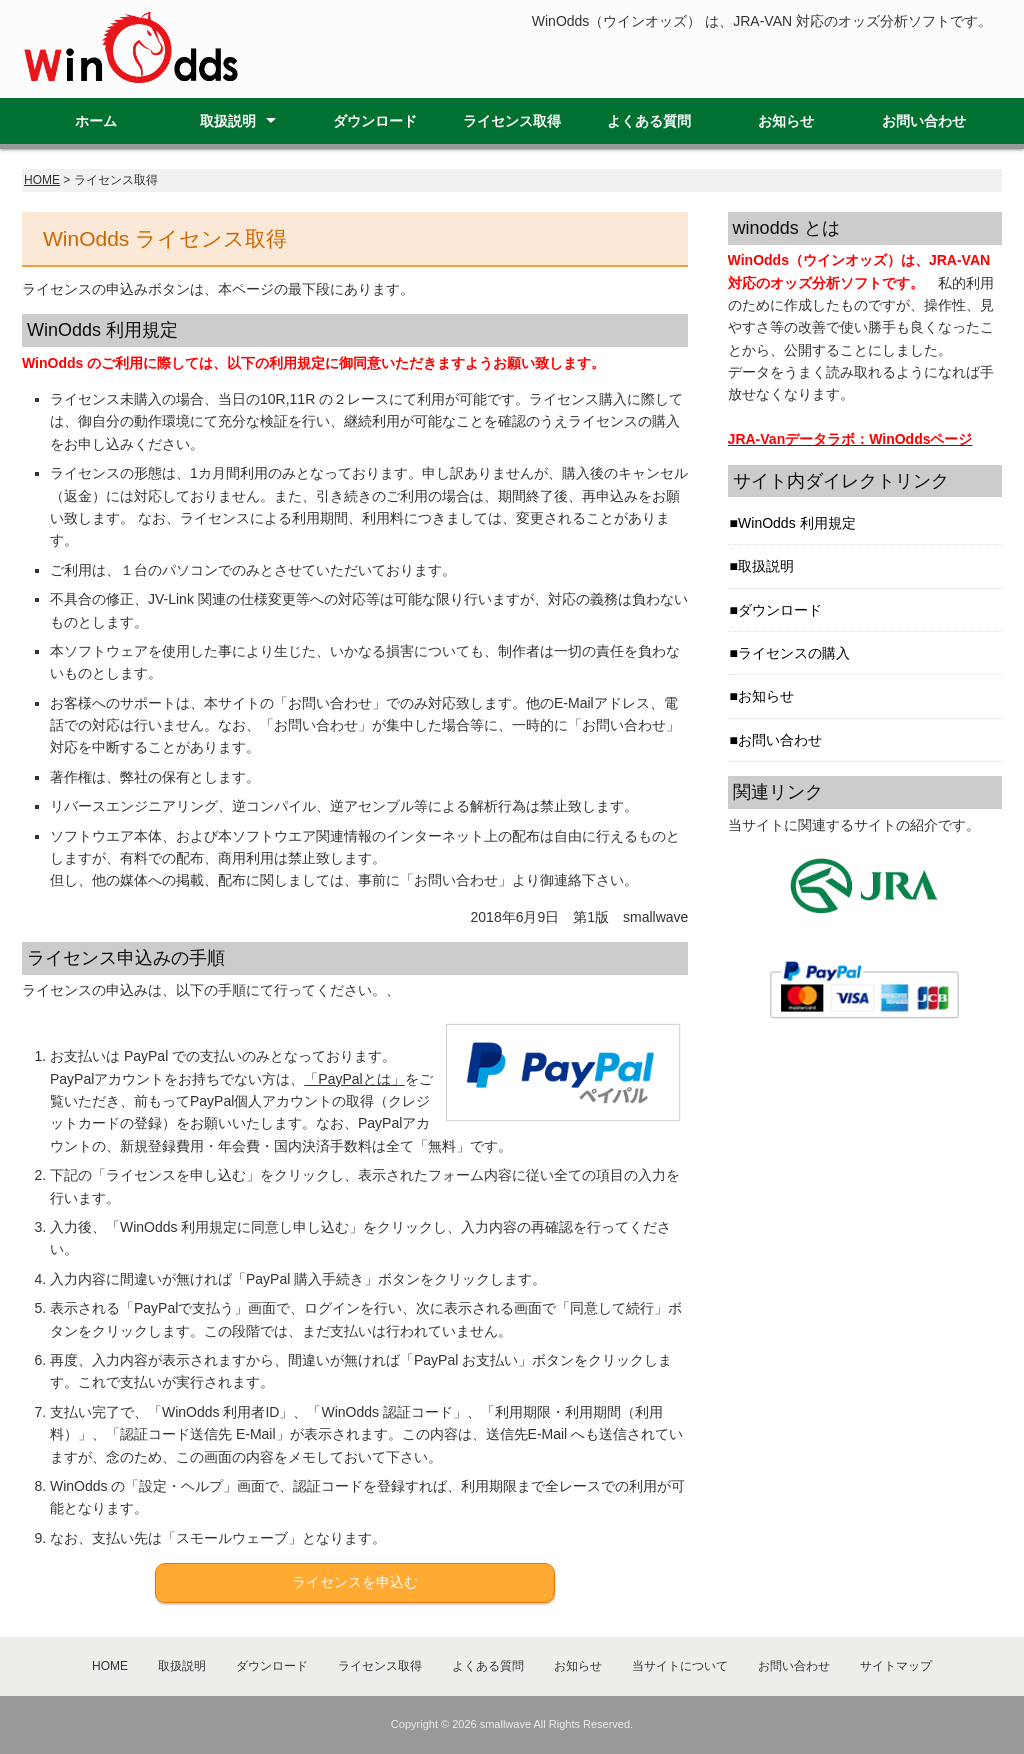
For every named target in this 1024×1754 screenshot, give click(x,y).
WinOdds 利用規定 (796, 523)
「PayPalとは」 (354, 1079)
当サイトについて (680, 1666)
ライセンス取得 (512, 121)
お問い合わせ (924, 121)
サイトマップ (896, 1666)
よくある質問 (649, 121)
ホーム (96, 121)
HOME (42, 180)
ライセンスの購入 (794, 653)
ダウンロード (375, 121)
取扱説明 (228, 121)
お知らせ (786, 121)
